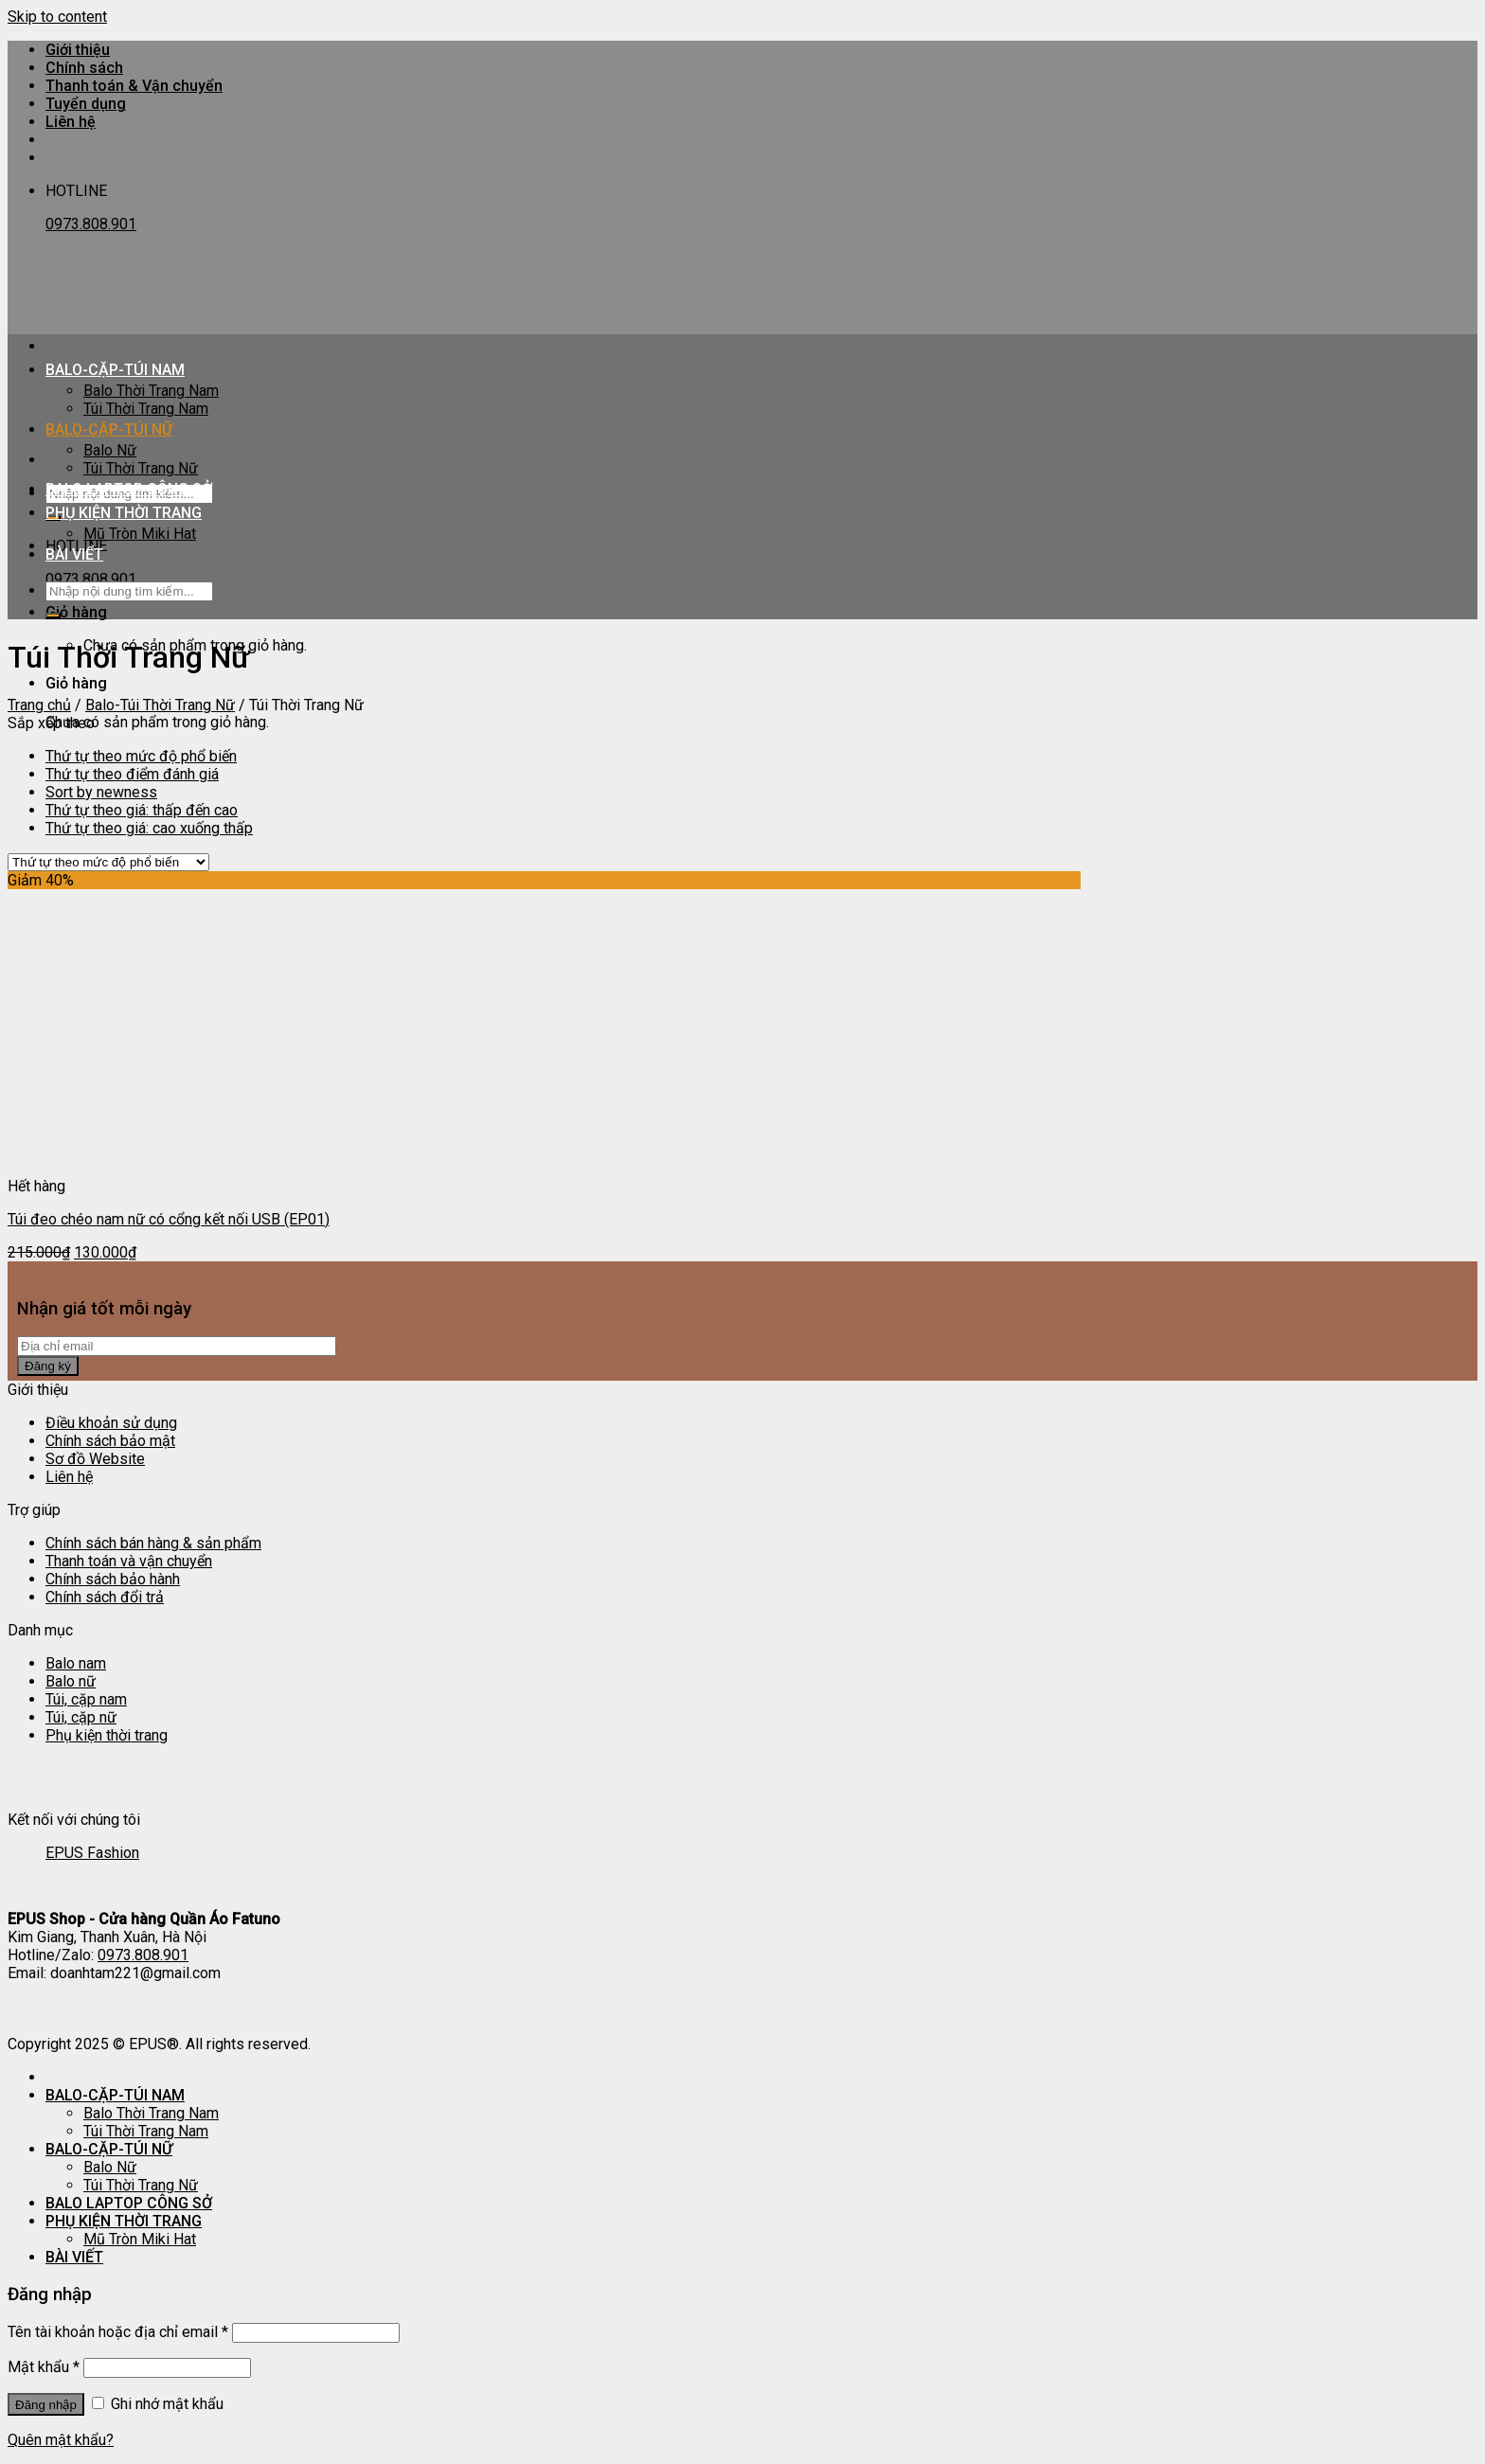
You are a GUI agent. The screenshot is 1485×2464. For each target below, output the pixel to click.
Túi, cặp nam (86, 1699)
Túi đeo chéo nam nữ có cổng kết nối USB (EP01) (169, 1219)
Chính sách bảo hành (112, 1579)
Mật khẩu (44, 2367)
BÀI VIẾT (74, 554)
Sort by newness (101, 792)
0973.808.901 (90, 224)
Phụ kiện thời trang (106, 1735)
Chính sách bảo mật (110, 1441)
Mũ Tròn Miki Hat (139, 534)
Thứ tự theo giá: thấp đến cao (141, 810)
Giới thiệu (77, 50)
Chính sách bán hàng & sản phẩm (153, 1543)
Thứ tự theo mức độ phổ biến (141, 756)
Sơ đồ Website (95, 1459)
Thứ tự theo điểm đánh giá (132, 774)
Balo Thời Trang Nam (151, 391)
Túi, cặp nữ (80, 1717)
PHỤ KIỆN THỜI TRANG (123, 513)
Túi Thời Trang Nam (145, 409)
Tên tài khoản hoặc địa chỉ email (118, 2332)
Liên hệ (70, 122)
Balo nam (75, 1663)
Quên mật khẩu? (61, 2440)
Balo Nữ (109, 450)
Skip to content (57, 17)
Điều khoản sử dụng (111, 1423)
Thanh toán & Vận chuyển (134, 86)
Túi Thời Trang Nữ (140, 468)
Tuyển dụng (85, 104)
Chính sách (84, 68)
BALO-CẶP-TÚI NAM (115, 370)
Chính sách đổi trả (104, 1597)
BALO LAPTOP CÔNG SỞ (128, 489)
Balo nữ (70, 1681)
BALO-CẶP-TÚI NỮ (108, 429)
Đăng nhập (46, 2405)
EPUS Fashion (92, 1853)
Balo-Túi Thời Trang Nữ (160, 705)
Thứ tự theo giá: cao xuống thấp (149, 828)
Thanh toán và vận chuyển (128, 1561)
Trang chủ (39, 705)
